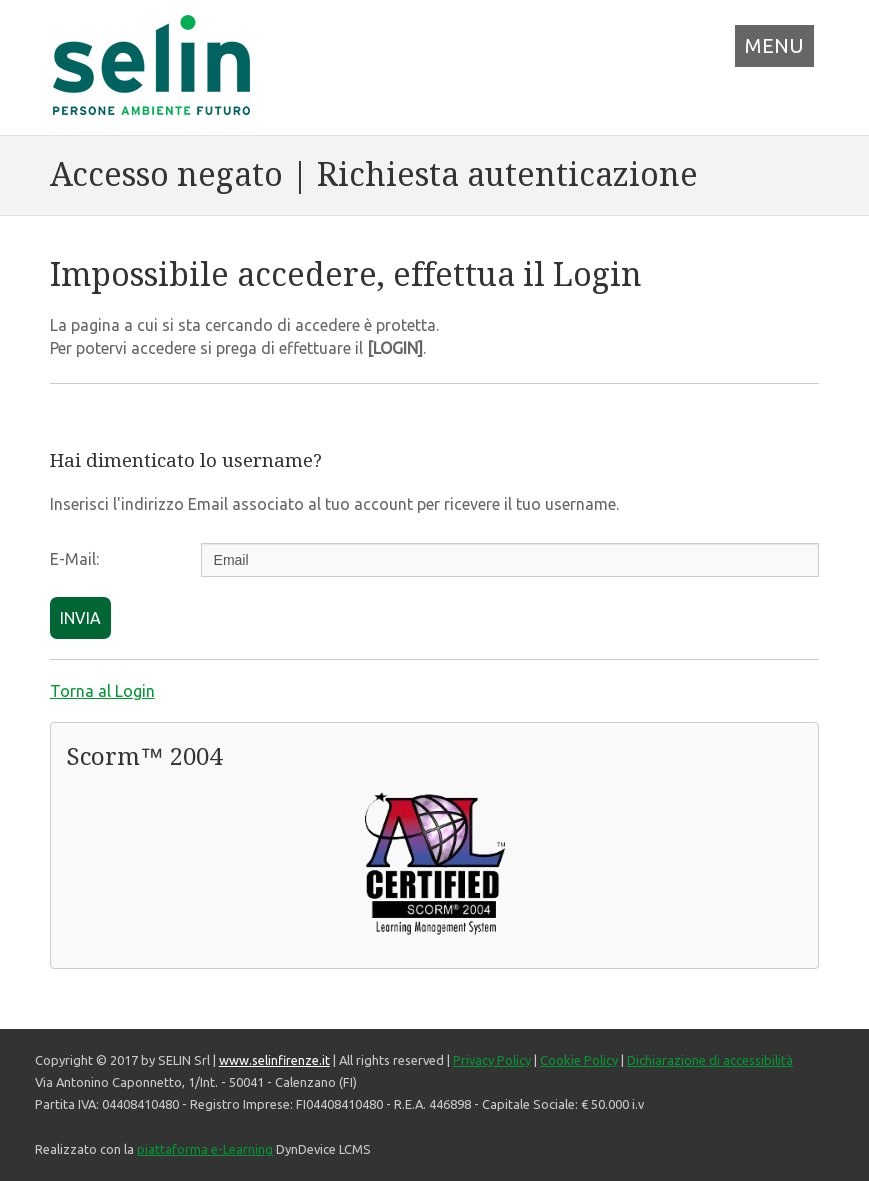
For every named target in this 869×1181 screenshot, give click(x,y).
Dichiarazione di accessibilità (710, 1060)
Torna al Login (102, 691)
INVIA (80, 618)
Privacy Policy (492, 1060)
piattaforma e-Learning (205, 1149)
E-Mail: (74, 559)
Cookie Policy (579, 1060)
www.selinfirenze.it (274, 1060)
